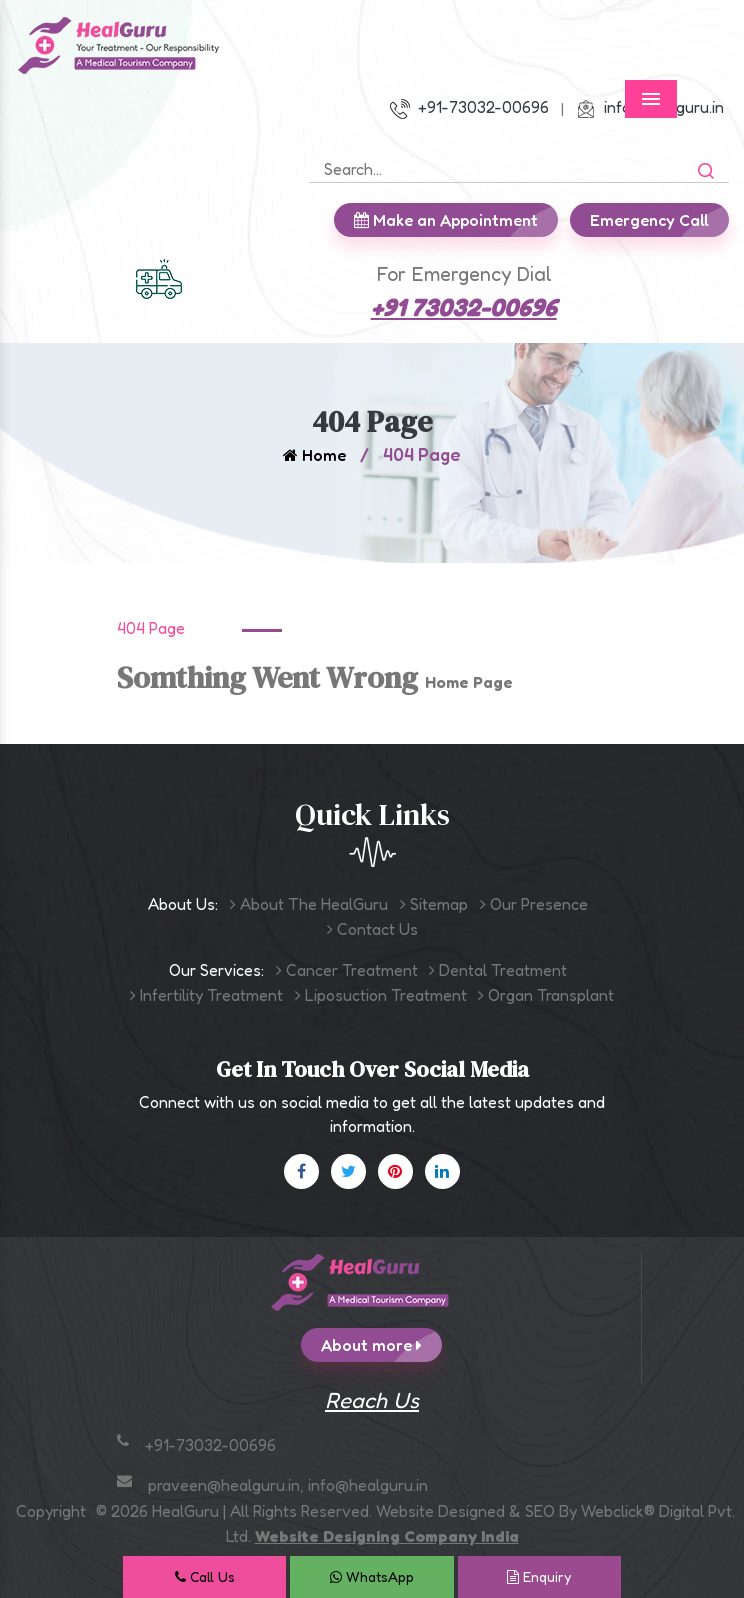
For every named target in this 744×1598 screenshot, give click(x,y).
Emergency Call (659, 220)
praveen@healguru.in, (228, 1485)
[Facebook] (301, 1171)
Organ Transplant (546, 995)
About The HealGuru (309, 904)
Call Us (205, 1576)
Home (314, 455)
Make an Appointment (456, 220)
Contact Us (372, 929)
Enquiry (539, 1576)
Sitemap (434, 904)
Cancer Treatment (347, 970)
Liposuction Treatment (381, 995)
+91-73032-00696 (469, 107)
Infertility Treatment (206, 995)
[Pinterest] (395, 1171)
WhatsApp (372, 1576)
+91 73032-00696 (464, 307)
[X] (348, 1171)
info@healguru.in (368, 1485)
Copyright (51, 1511)
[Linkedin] (442, 1171)
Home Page (469, 682)
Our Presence (534, 904)
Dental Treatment (498, 970)
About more (381, 1345)
